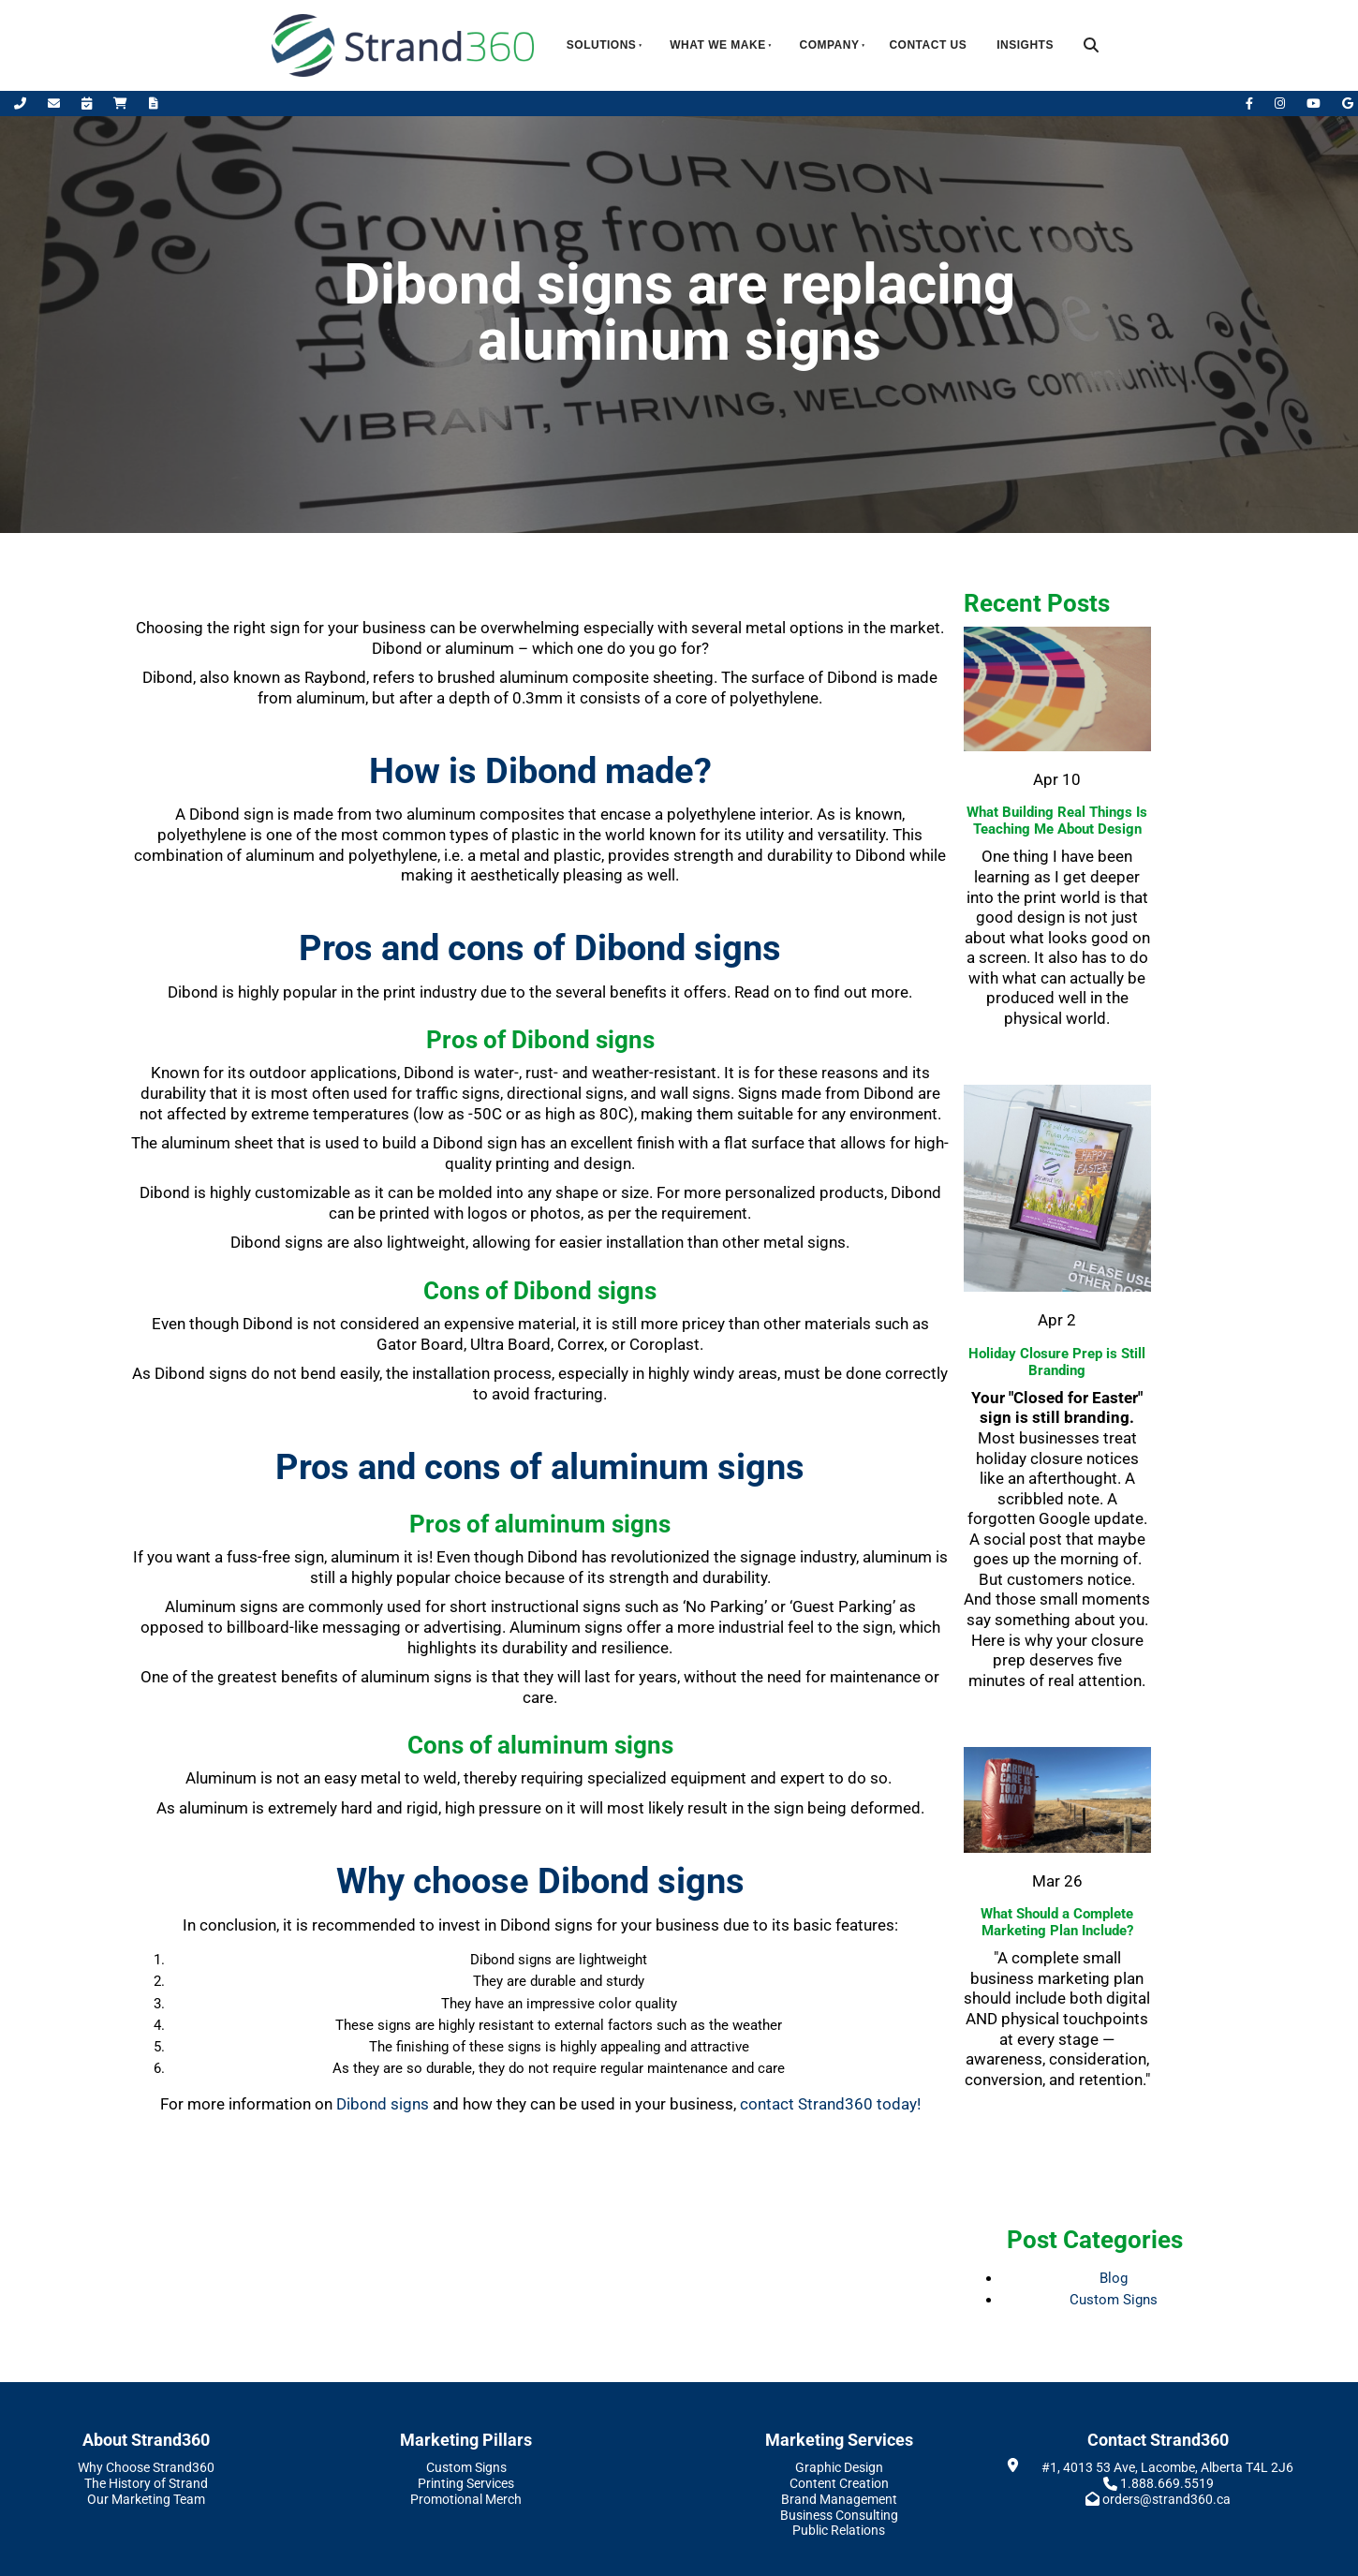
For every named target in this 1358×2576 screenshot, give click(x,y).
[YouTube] (1314, 103)
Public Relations (838, 2530)
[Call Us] (21, 103)
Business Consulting (839, 2515)
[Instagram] (1281, 103)
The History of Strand (146, 2483)
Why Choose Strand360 (146, 2467)
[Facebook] (1251, 103)
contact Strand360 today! (830, 2104)
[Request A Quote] (153, 103)
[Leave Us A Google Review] (1347, 103)
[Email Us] (55, 103)
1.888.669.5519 (1167, 2483)
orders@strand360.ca (1166, 2499)
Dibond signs (382, 2104)
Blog (1114, 2278)
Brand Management (839, 2499)
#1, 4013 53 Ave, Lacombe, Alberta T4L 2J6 (1167, 2467)
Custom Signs (1114, 2299)
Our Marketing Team (146, 2499)
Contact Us (928, 45)
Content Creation (839, 2483)
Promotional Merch (466, 2499)
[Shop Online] (121, 103)
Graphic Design (839, 2467)
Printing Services (466, 2483)
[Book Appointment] (88, 103)
